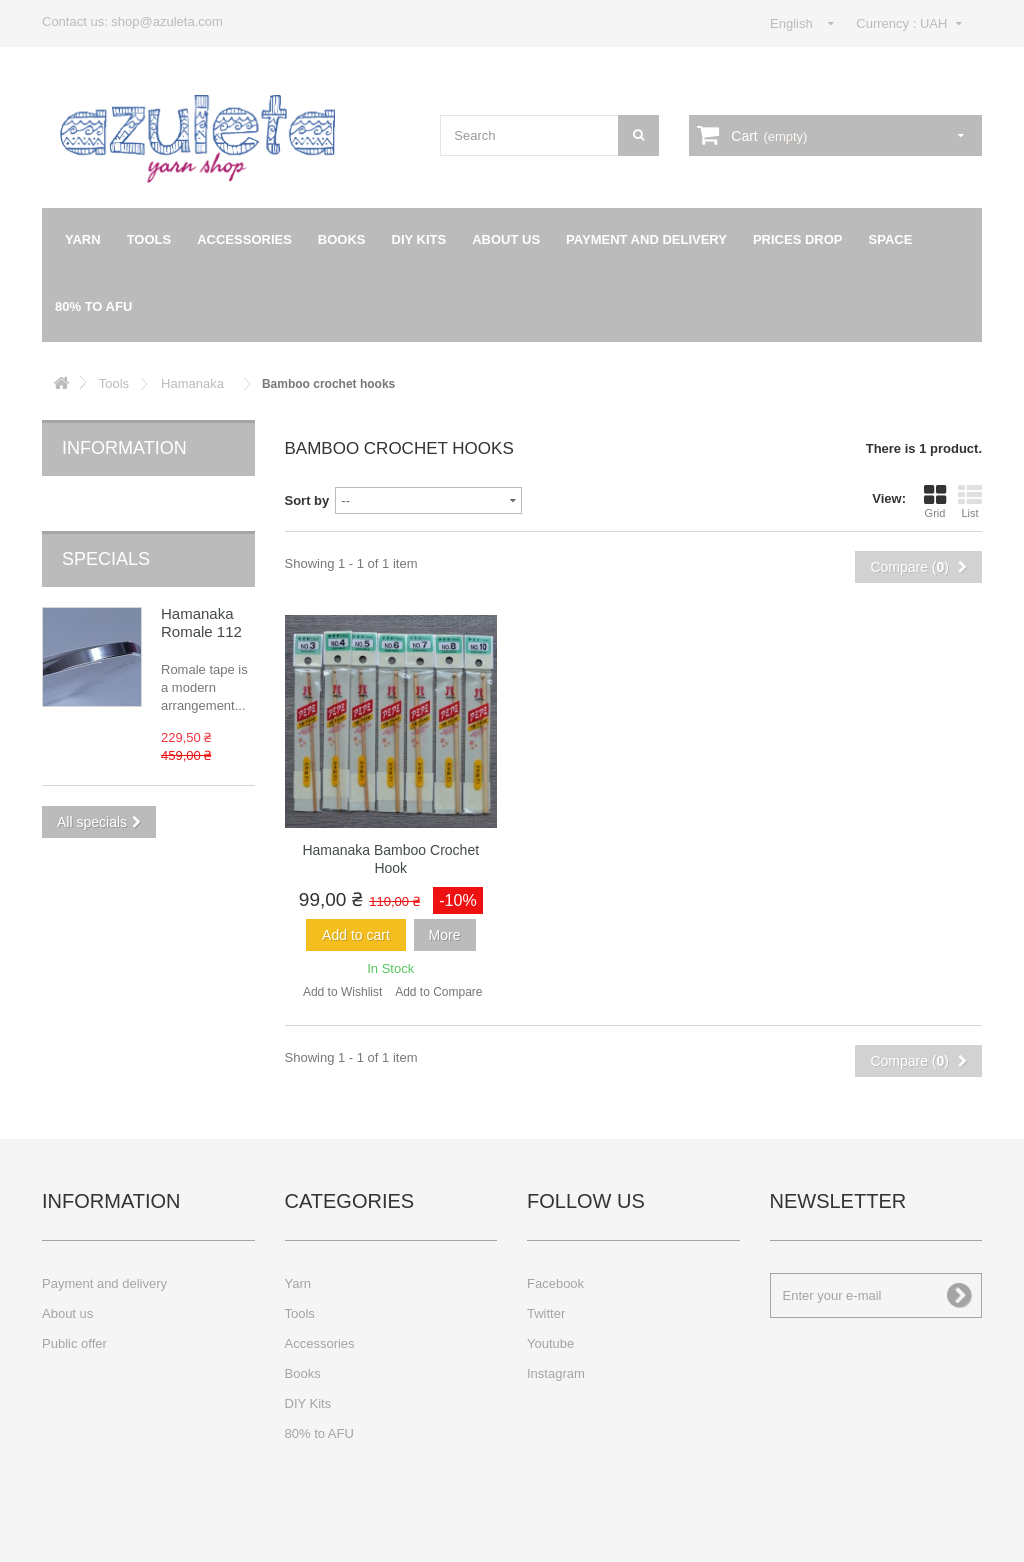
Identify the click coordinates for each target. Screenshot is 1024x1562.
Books (342, 239)
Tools (149, 239)
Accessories (244, 239)
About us (506, 239)
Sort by (307, 500)
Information (124, 448)
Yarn (83, 239)
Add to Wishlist (342, 992)
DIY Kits (419, 239)
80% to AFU (93, 306)
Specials (106, 526)
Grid (935, 501)
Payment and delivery (646, 239)
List (970, 501)
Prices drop (798, 239)
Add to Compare (438, 992)
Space (891, 239)
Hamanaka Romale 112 (201, 589)
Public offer (74, 1343)
